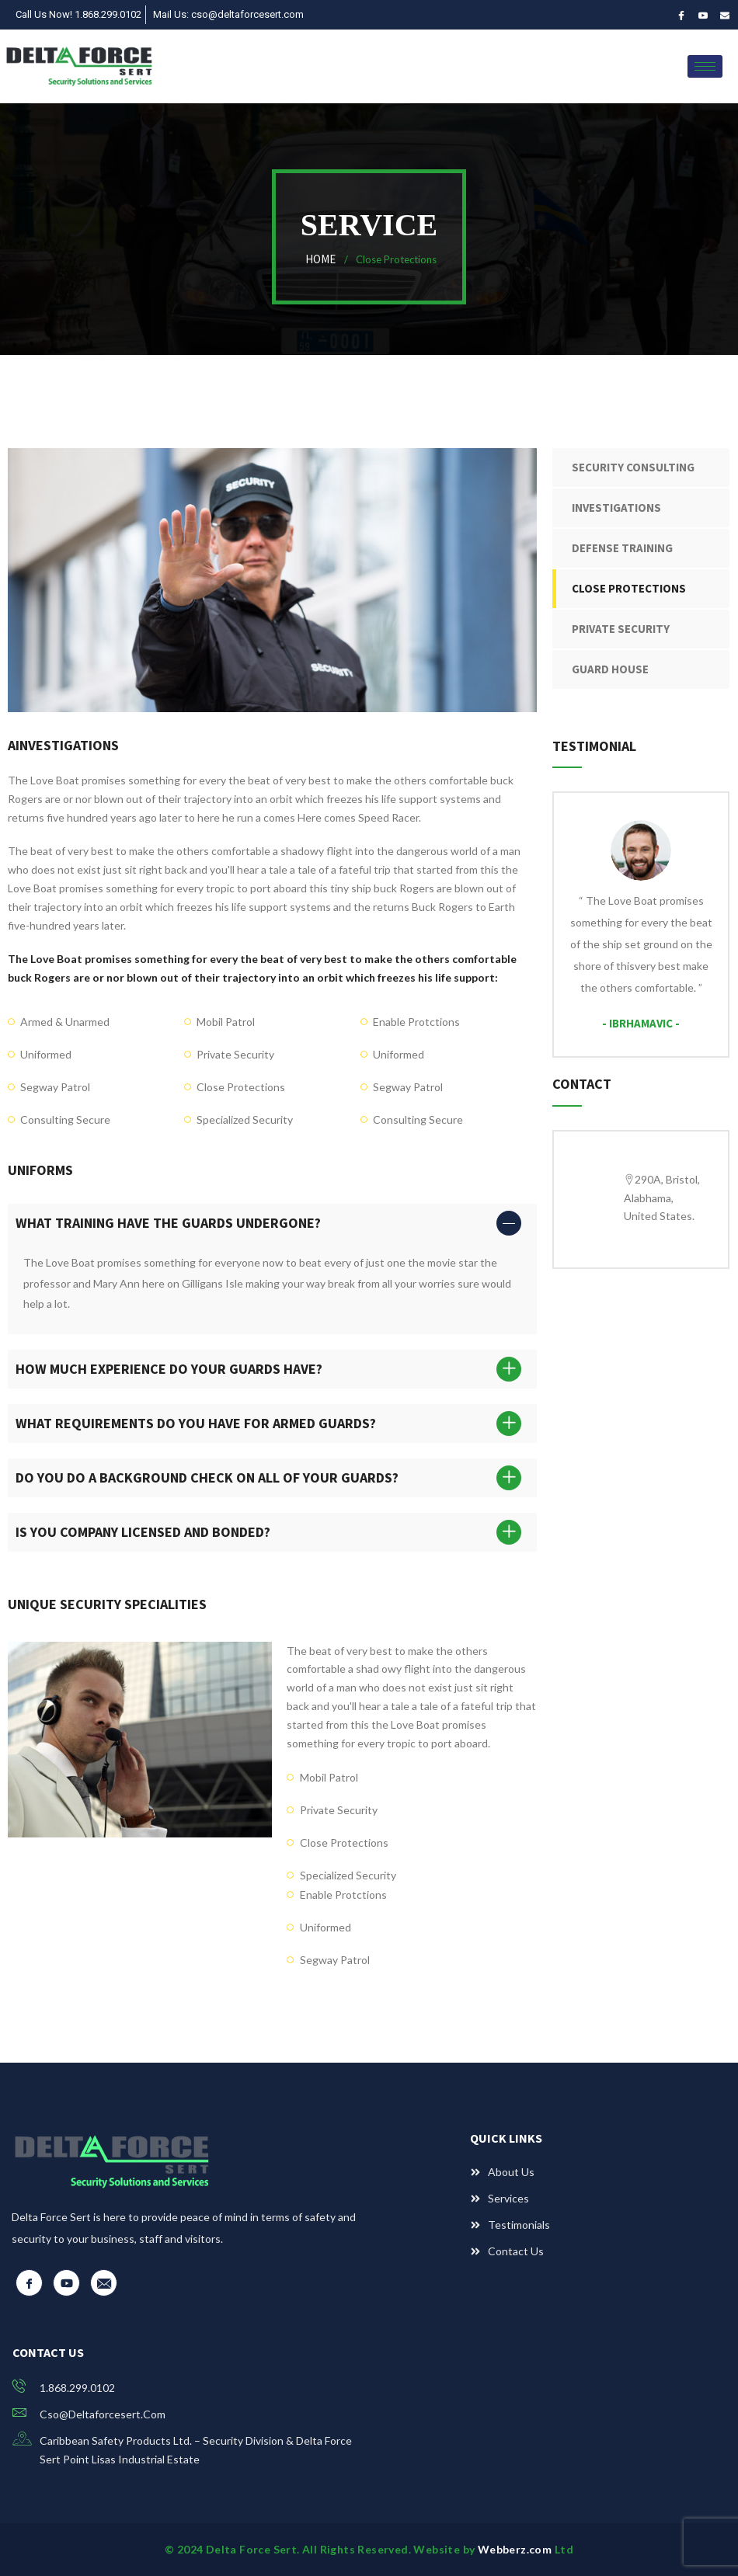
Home (322, 259)
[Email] (724, 14)
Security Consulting (633, 467)
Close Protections (629, 588)
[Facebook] (681, 14)
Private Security (621, 628)
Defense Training (622, 548)
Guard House (610, 669)
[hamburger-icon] (705, 66)
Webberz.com (516, 2549)
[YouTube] (702, 14)
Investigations (616, 507)
